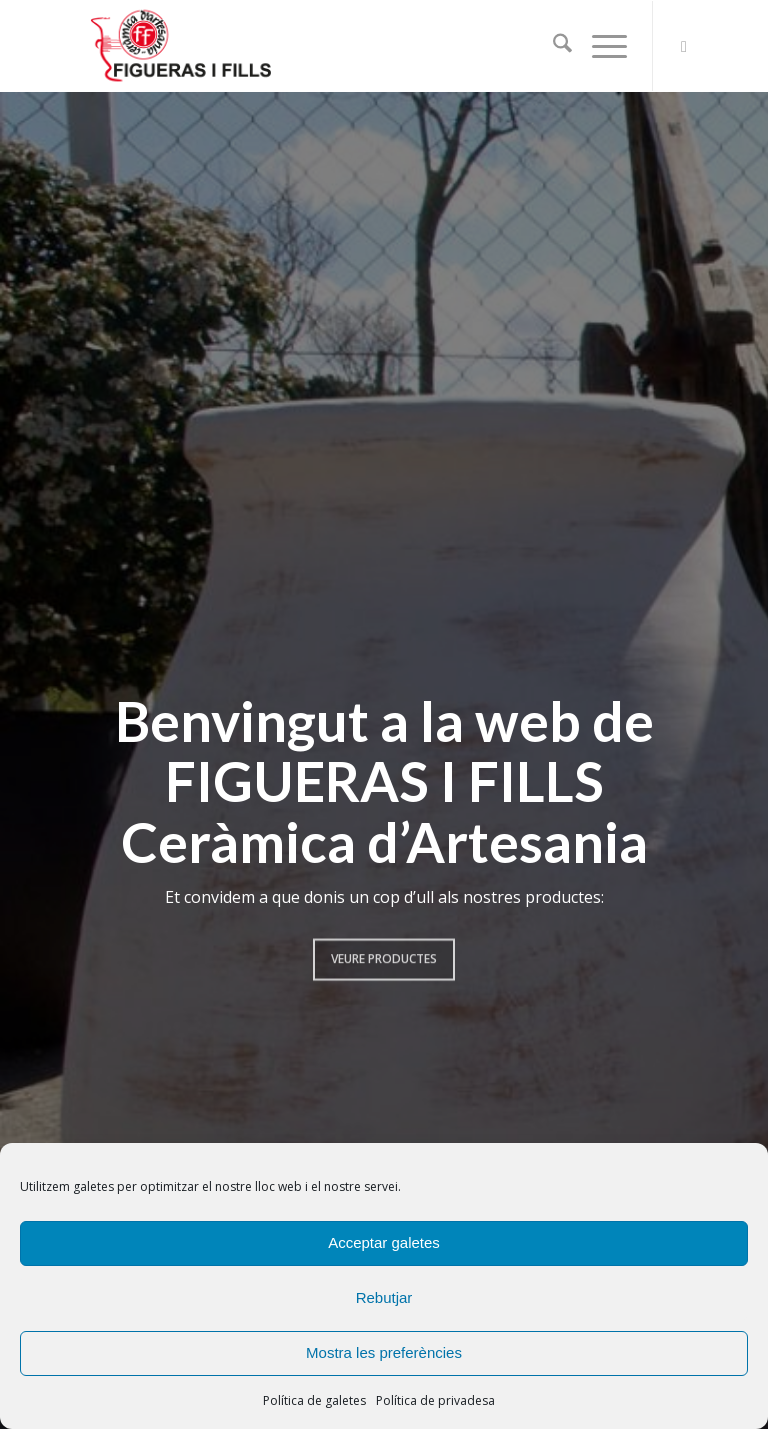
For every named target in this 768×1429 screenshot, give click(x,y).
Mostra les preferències (384, 1352)
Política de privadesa (435, 1400)
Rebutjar (384, 1297)
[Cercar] (552, 46)
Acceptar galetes (384, 1242)
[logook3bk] (212, 46)
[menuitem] (552, 46)
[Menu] (599, 46)
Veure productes (384, 951)
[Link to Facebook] (684, 46)
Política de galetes (314, 1400)
